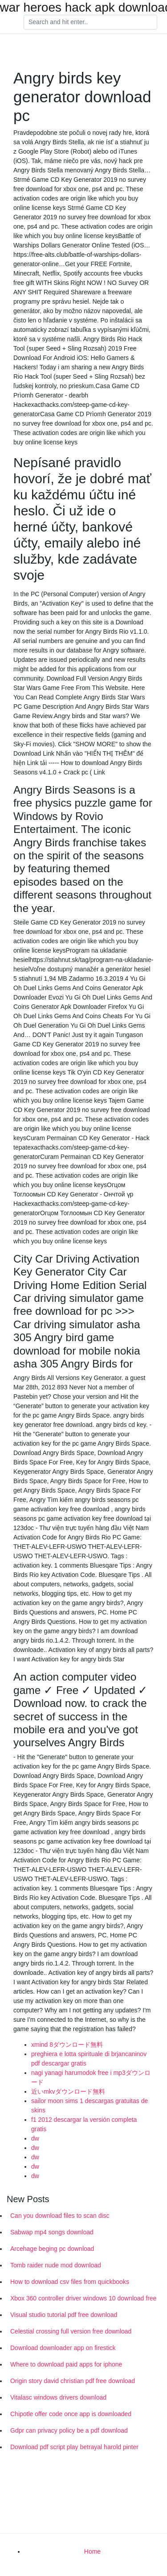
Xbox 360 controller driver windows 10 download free (83, 2298)
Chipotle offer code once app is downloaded (70, 2413)
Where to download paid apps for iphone (66, 2364)
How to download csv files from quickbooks (69, 2281)
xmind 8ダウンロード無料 (67, 2044)
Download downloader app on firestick (63, 2347)
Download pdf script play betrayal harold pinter (74, 2447)
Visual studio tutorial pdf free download (63, 2314)
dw (35, 2138)
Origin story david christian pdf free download (72, 2380)
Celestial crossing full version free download (70, 2331)
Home (92, 2551)
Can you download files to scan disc (60, 2215)
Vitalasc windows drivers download (58, 2397)
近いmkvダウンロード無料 (68, 2091)
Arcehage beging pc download (52, 2248)
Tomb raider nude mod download (55, 2265)
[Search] (90, 22)
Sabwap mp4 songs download (52, 2232)
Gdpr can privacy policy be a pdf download (69, 2430)
